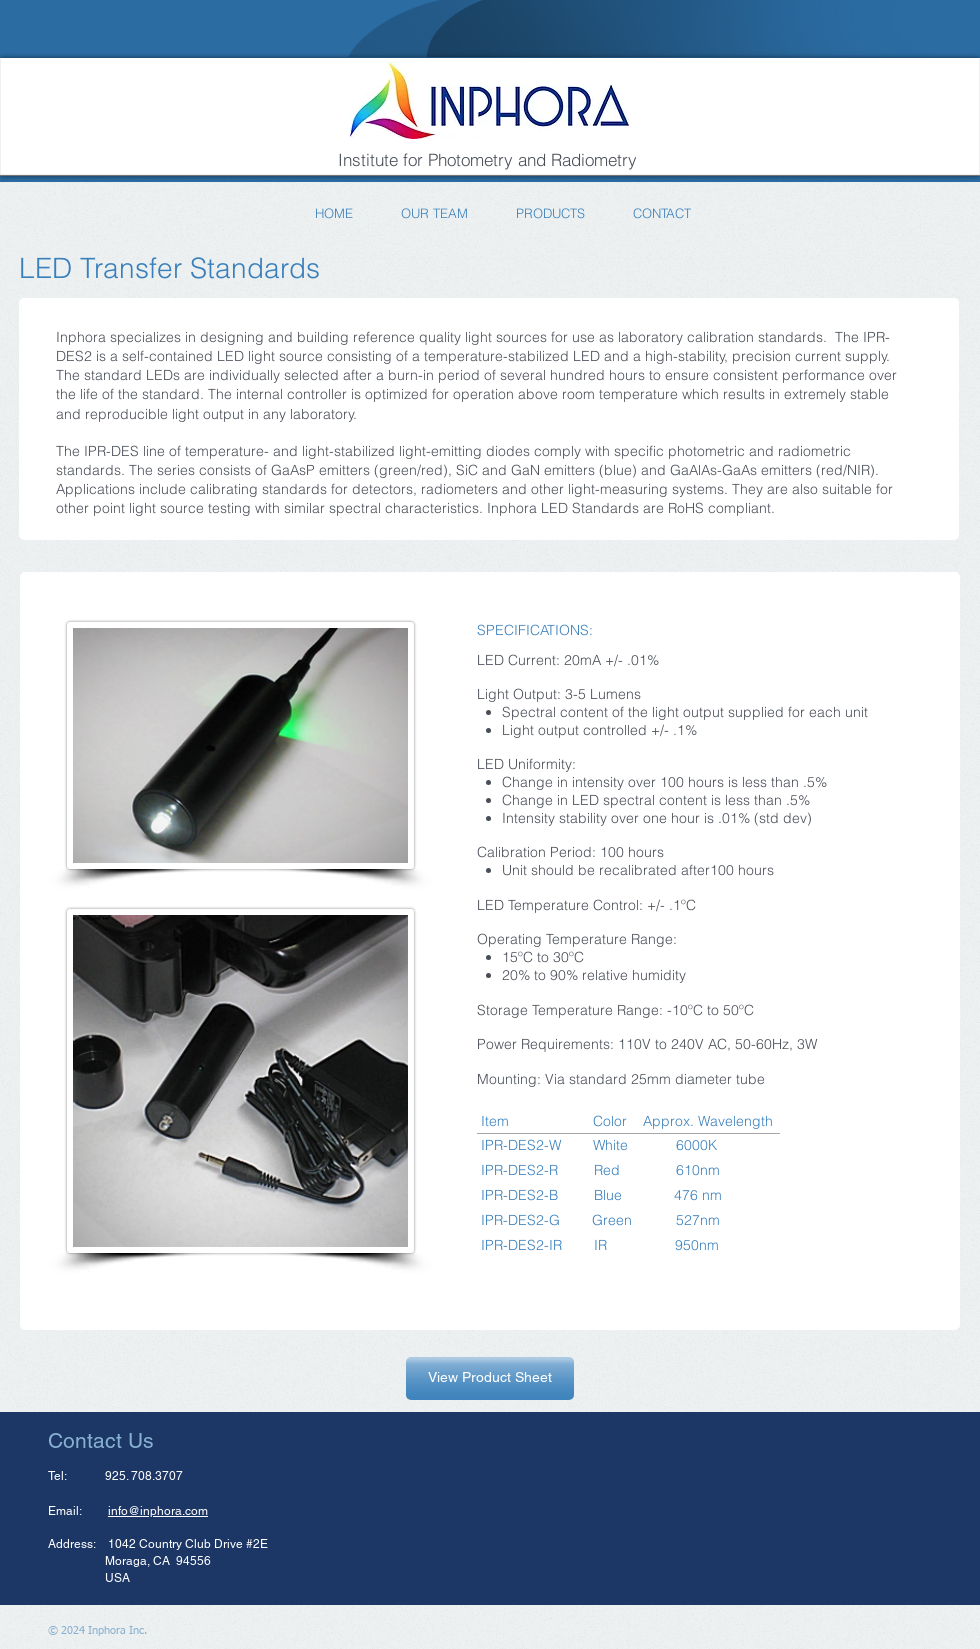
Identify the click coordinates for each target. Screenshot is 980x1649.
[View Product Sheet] (490, 1378)
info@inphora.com (158, 1511)
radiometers (459, 489)
